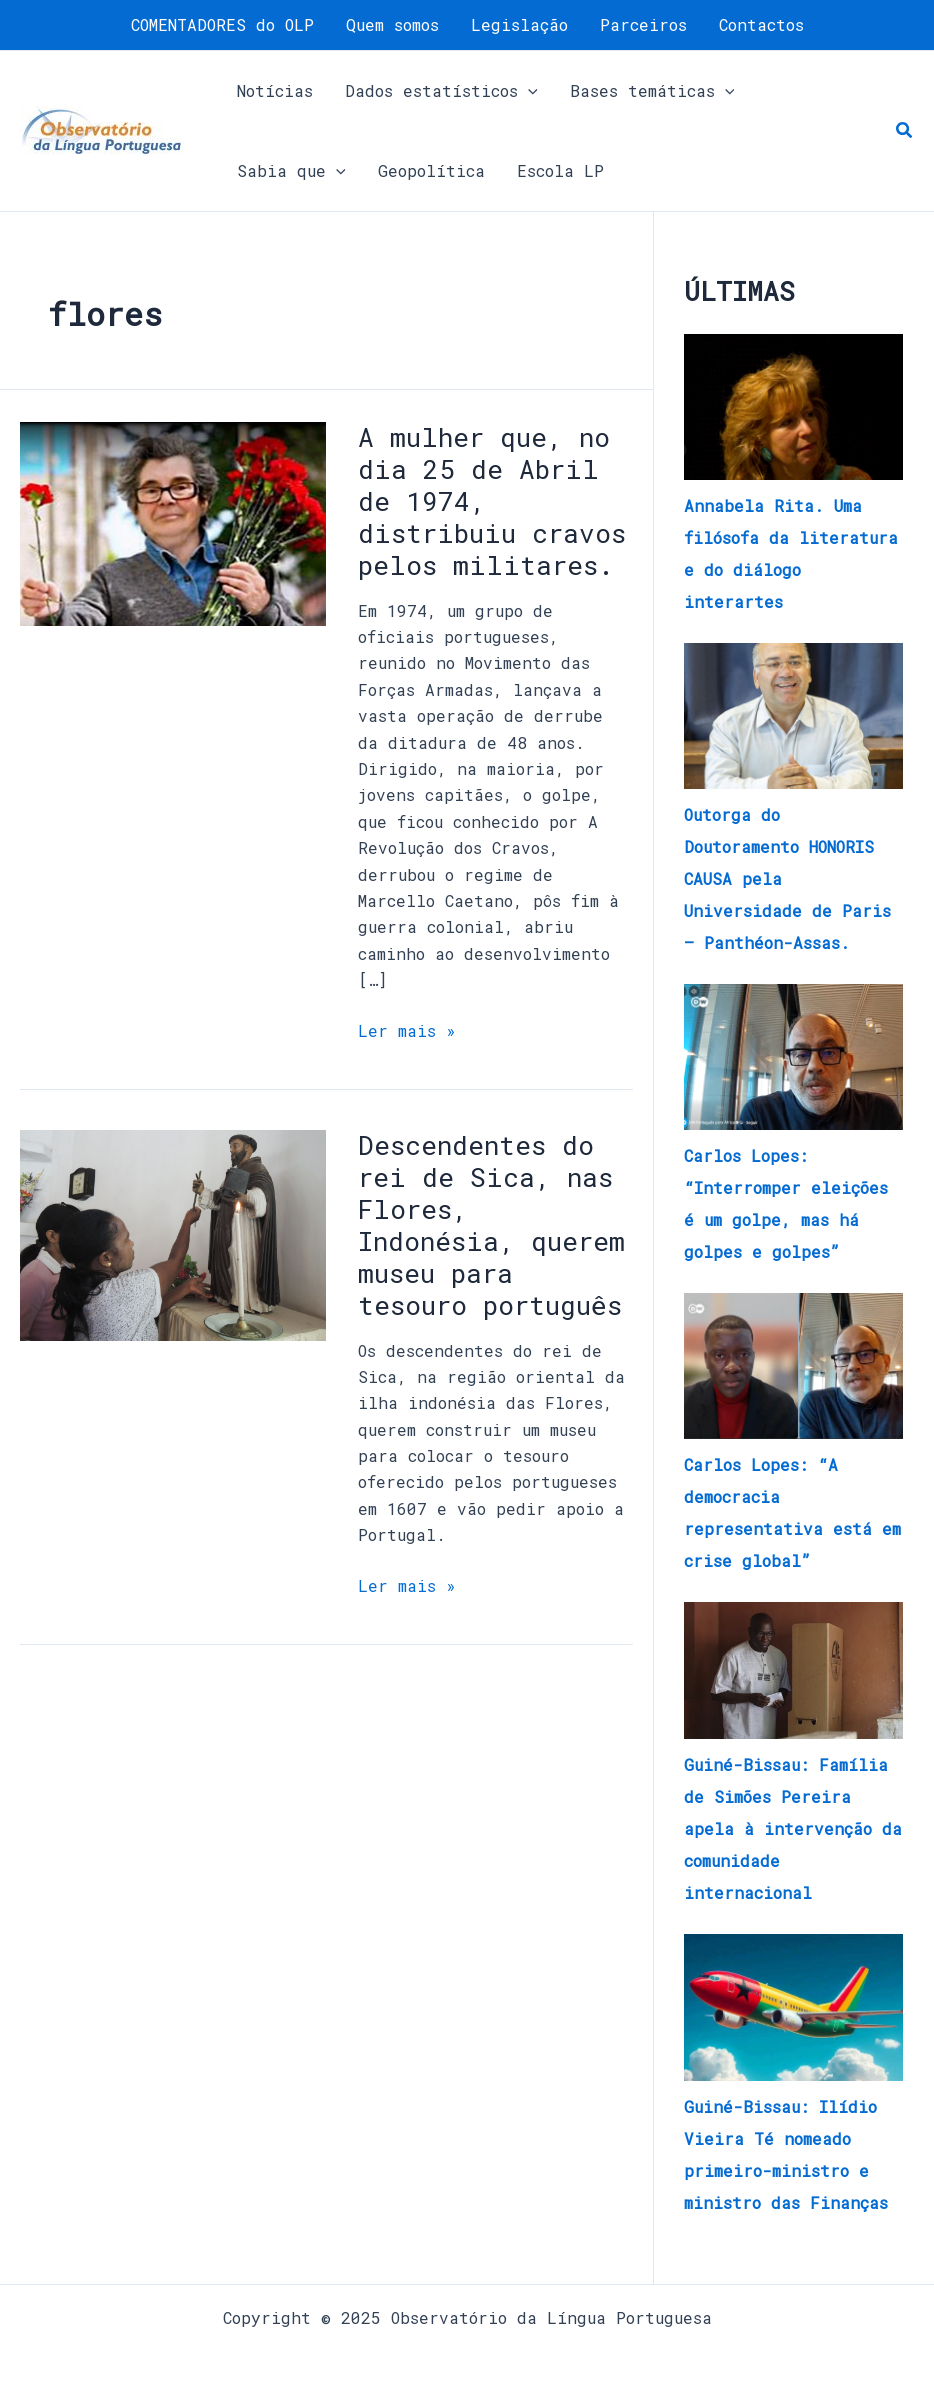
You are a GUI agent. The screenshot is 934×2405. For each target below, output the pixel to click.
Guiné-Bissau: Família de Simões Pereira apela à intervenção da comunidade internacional (793, 1828)
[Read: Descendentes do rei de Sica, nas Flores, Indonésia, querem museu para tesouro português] (173, 1233)
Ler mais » (407, 1029)
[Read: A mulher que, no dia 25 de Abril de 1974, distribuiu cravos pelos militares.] (173, 521)
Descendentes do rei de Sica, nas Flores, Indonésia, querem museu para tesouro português (491, 1225)
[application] (528, 91)
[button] (905, 131)
